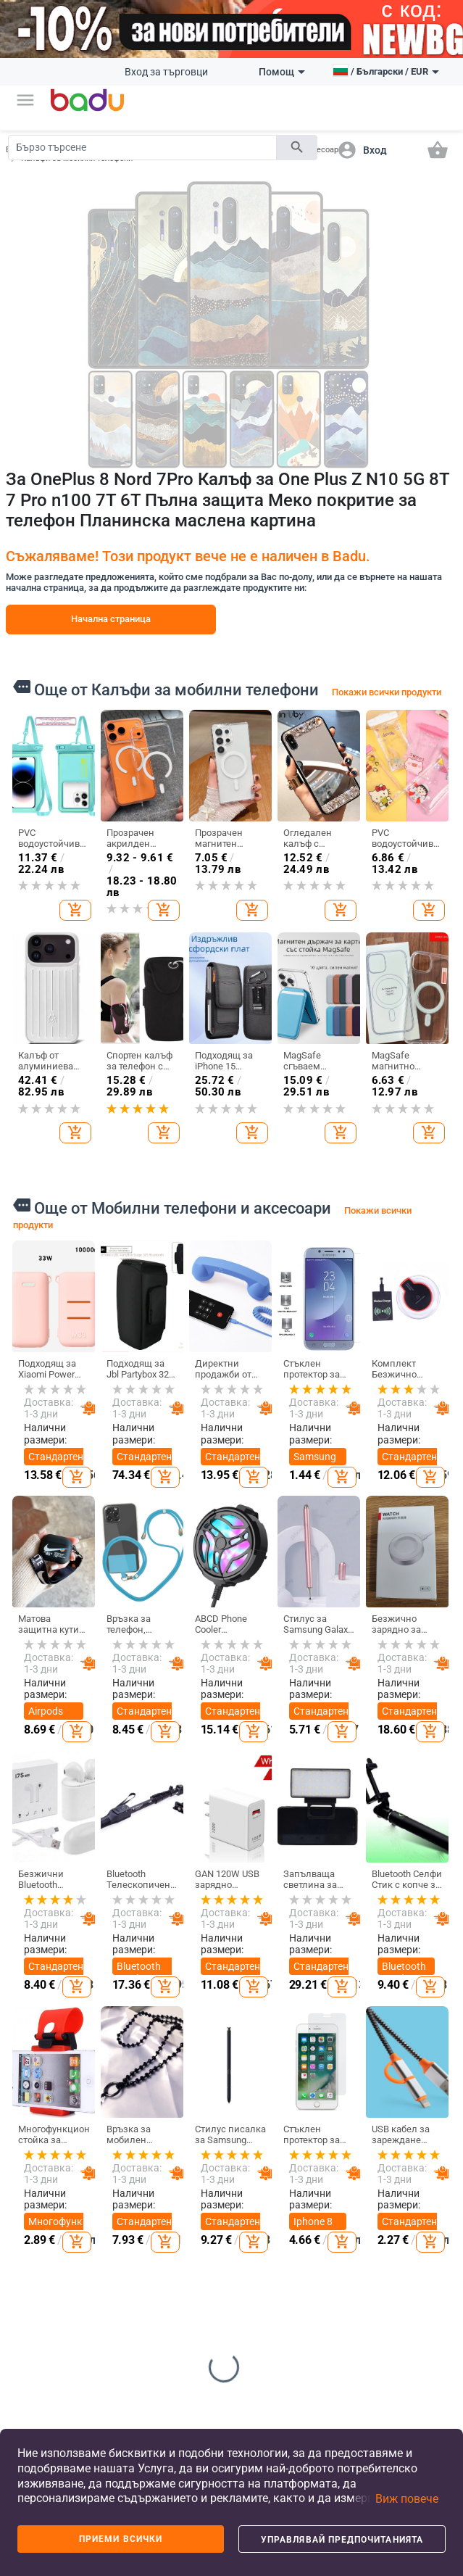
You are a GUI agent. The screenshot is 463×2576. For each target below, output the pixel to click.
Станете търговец (35, 2161)
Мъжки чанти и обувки (183, 2189)
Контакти (36, 2301)
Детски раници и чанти (261, 2222)
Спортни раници (185, 2337)
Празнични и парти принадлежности (352, 2309)
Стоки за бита (335, 2217)
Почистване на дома (342, 2140)
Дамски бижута (409, 2231)
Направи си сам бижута (417, 2140)
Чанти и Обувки (186, 2108)
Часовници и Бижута (419, 2108)
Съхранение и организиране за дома (346, 2178)
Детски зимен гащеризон (114, 2266)
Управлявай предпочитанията (342, 2540)
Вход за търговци (166, 72)
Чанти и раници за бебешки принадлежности (202, 2299)
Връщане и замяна (39, 2373)
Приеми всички (120, 2539)
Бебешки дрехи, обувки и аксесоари (263, 2270)
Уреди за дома (335, 2347)
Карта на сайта (35, 2238)
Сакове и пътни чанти (193, 2227)
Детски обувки (256, 2184)
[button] (25, 100)
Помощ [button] (282, 72)
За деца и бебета (265, 2108)
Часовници (415, 2203)
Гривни (407, 2295)
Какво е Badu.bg (33, 2128)
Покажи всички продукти (386, 692)
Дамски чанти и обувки (183, 2145)
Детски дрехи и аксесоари (263, 2145)
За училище (266, 2344)
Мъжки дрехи (106, 2161)
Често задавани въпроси (37, 2199)
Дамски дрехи (108, 2128)
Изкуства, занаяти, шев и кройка (337, 2260)
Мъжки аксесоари (113, 2228)
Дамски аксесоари (113, 2194)
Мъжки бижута (408, 2265)
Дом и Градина (337, 2108)
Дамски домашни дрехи (111, 2310)
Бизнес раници (182, 2260)
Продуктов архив (39, 2271)
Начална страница (111, 618)
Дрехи (107, 2102)
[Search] (142, 147)
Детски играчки (258, 2314)
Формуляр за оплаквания (42, 2334)
